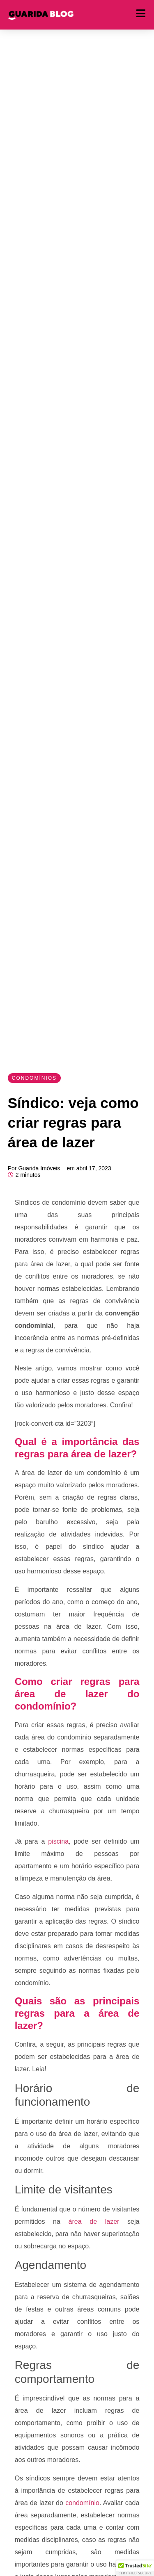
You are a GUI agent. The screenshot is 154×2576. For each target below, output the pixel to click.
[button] (135, 2568)
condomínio (81, 2502)
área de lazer (89, 2221)
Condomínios (34, 1078)
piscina (57, 1841)
